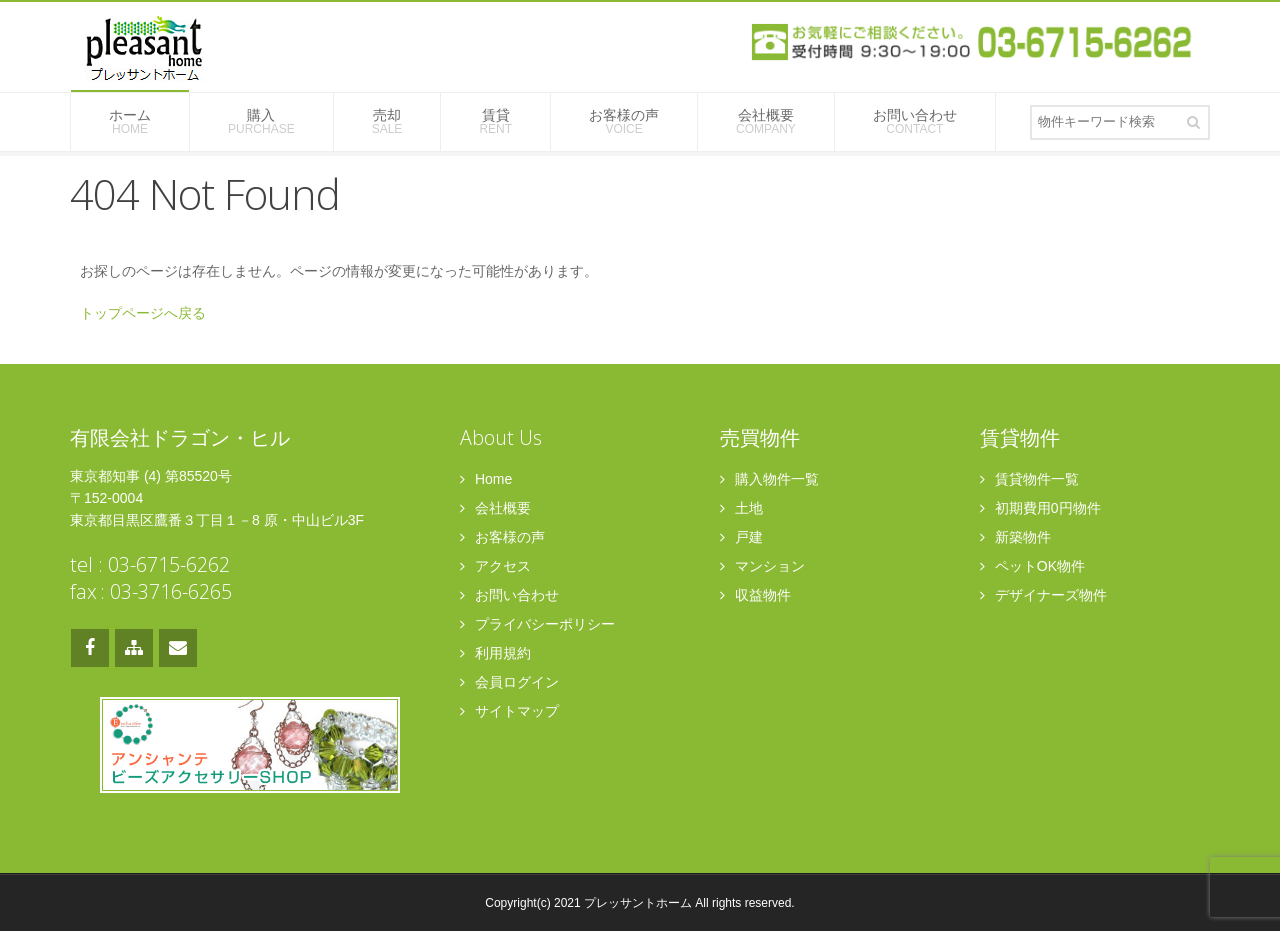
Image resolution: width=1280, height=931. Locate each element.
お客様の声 (624, 121)
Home (486, 479)
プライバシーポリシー (537, 624)
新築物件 (1015, 537)
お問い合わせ (915, 121)
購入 (261, 121)
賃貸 (495, 121)
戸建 (741, 537)
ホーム (130, 121)
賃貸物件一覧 (1029, 479)
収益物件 (755, 595)
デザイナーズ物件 (1043, 595)
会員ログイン (509, 682)
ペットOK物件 (1032, 566)
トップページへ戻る (143, 313)
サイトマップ (509, 711)
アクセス (495, 566)
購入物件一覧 (769, 479)
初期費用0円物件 (1040, 508)
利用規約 (495, 653)
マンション (762, 566)
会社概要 (766, 121)
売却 (387, 121)
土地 (741, 508)
